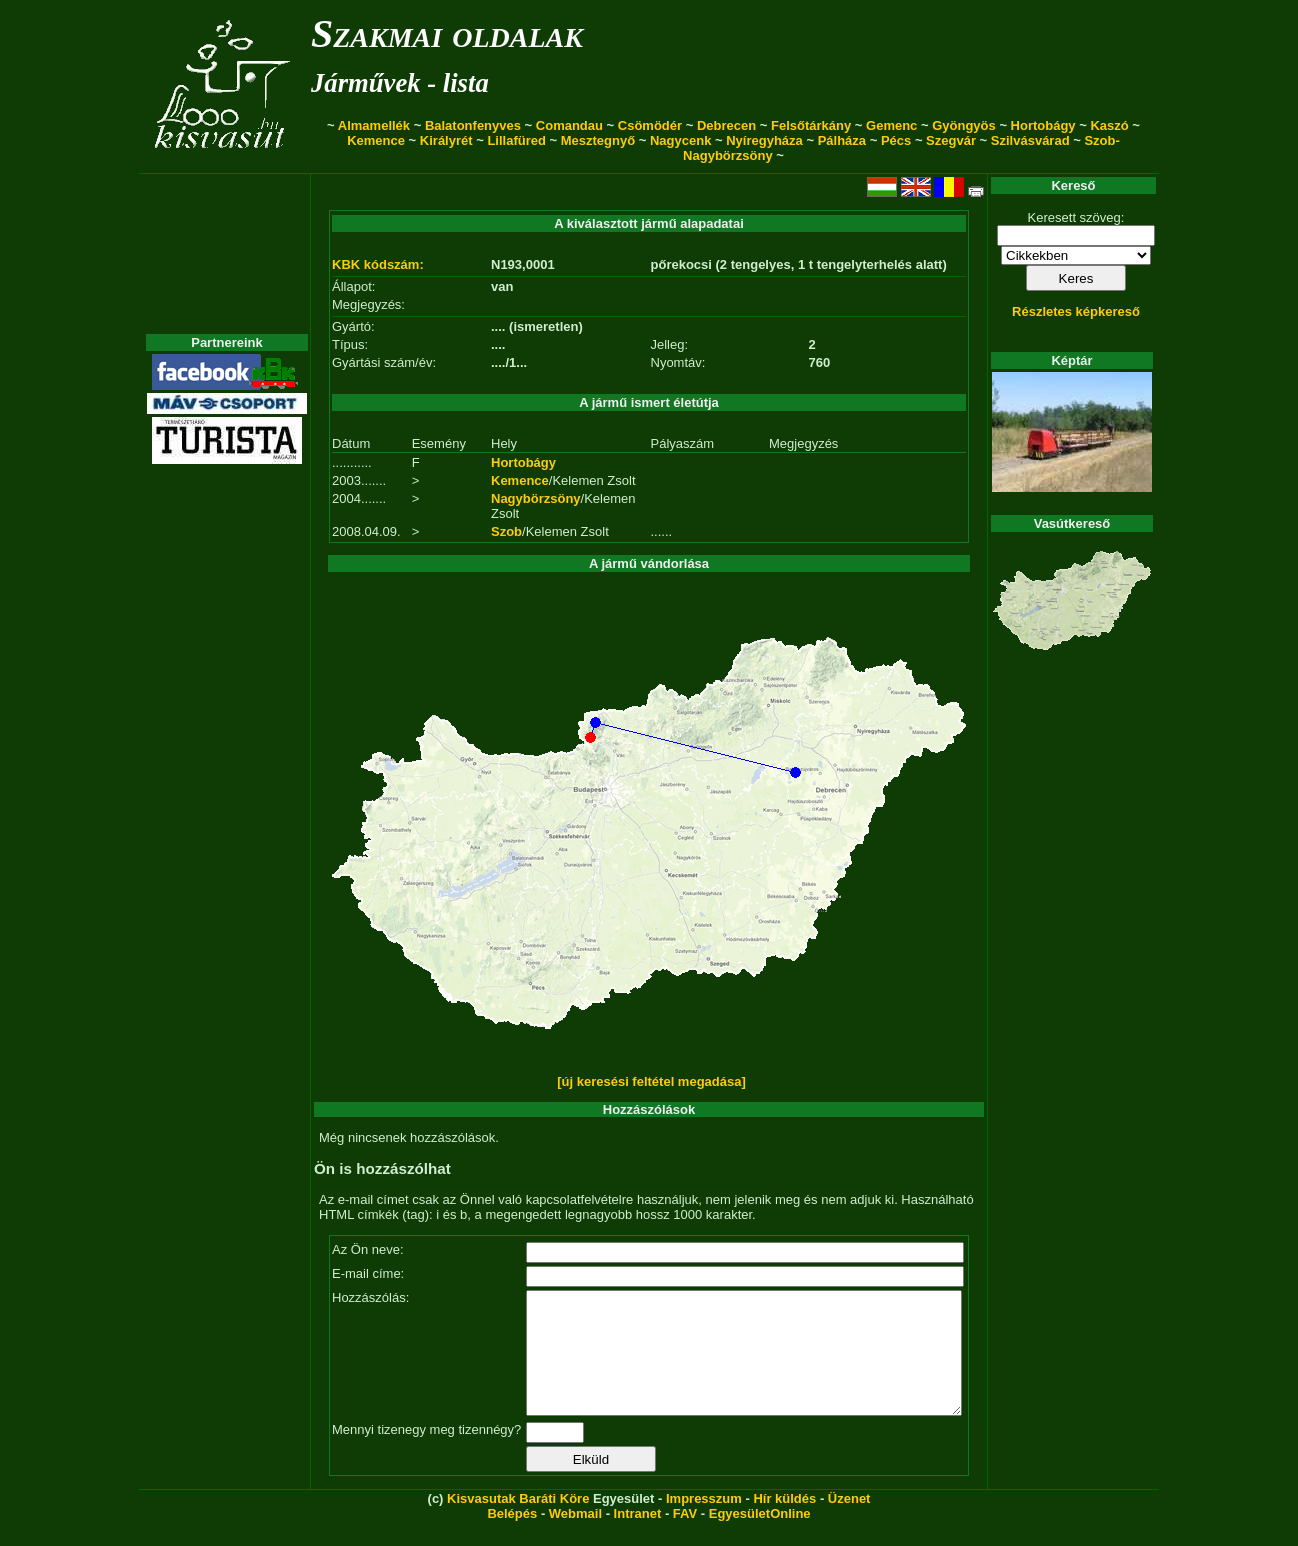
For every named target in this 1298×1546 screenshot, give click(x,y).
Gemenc (891, 125)
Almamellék (374, 125)
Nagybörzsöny (536, 498)
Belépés (512, 1537)
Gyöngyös (964, 125)
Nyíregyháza (764, 140)
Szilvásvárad (1030, 140)
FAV (685, 1537)
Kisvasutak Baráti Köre (518, 1522)
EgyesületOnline (760, 1537)
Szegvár (951, 140)
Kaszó (1109, 125)
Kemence (376, 140)
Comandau (569, 125)
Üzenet (849, 1522)
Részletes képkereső (1076, 311)
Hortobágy (1043, 125)
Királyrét (446, 140)
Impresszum (704, 1522)
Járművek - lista (400, 83)
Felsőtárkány (811, 125)
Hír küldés (784, 1522)
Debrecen (726, 125)
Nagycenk (680, 140)
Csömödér (650, 125)
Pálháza (842, 140)
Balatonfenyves (473, 125)
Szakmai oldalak (447, 33)
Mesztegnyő (598, 140)
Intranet (638, 1537)
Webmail (575, 1537)
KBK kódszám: (378, 264)
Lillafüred (516, 140)
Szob (506, 531)
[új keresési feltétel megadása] (651, 1081)
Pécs (896, 140)
